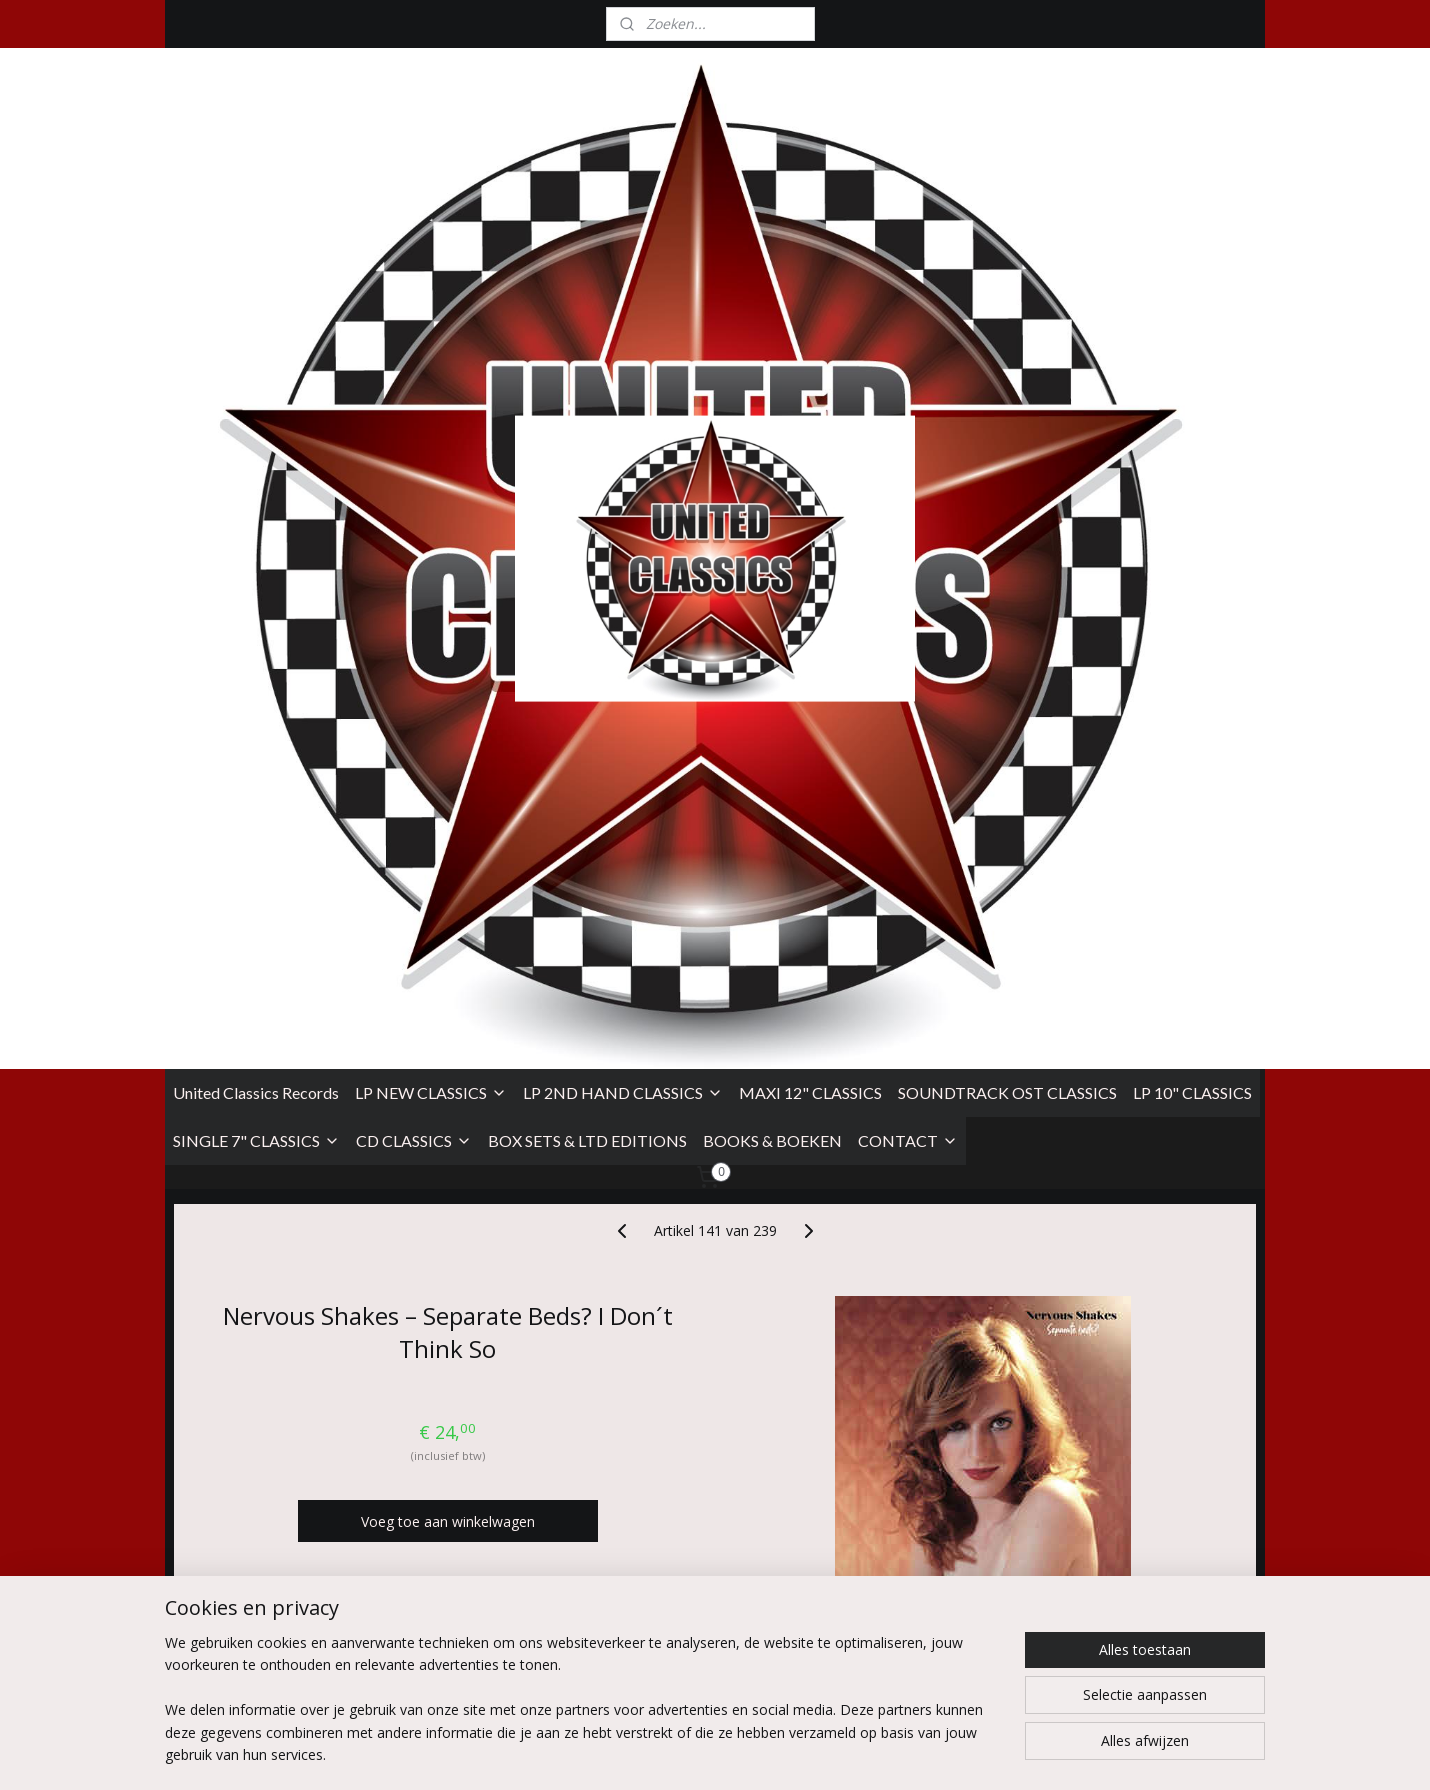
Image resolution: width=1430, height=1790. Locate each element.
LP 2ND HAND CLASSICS (623, 357)
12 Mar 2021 (326, 1369)
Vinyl (288, 1262)
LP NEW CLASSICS (431, 357)
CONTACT (908, 405)
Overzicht (261, 1418)
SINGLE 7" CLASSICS (256, 405)
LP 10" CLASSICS (1192, 357)
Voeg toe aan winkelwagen (448, 786)
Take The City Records (334, 1219)
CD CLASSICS (414, 405)
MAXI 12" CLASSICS (810, 357)
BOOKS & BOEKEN (772, 405)
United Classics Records (256, 357)
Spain (294, 1327)
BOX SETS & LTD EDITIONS (587, 405)
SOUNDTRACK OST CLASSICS (1007, 357)
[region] (583, 1711)
